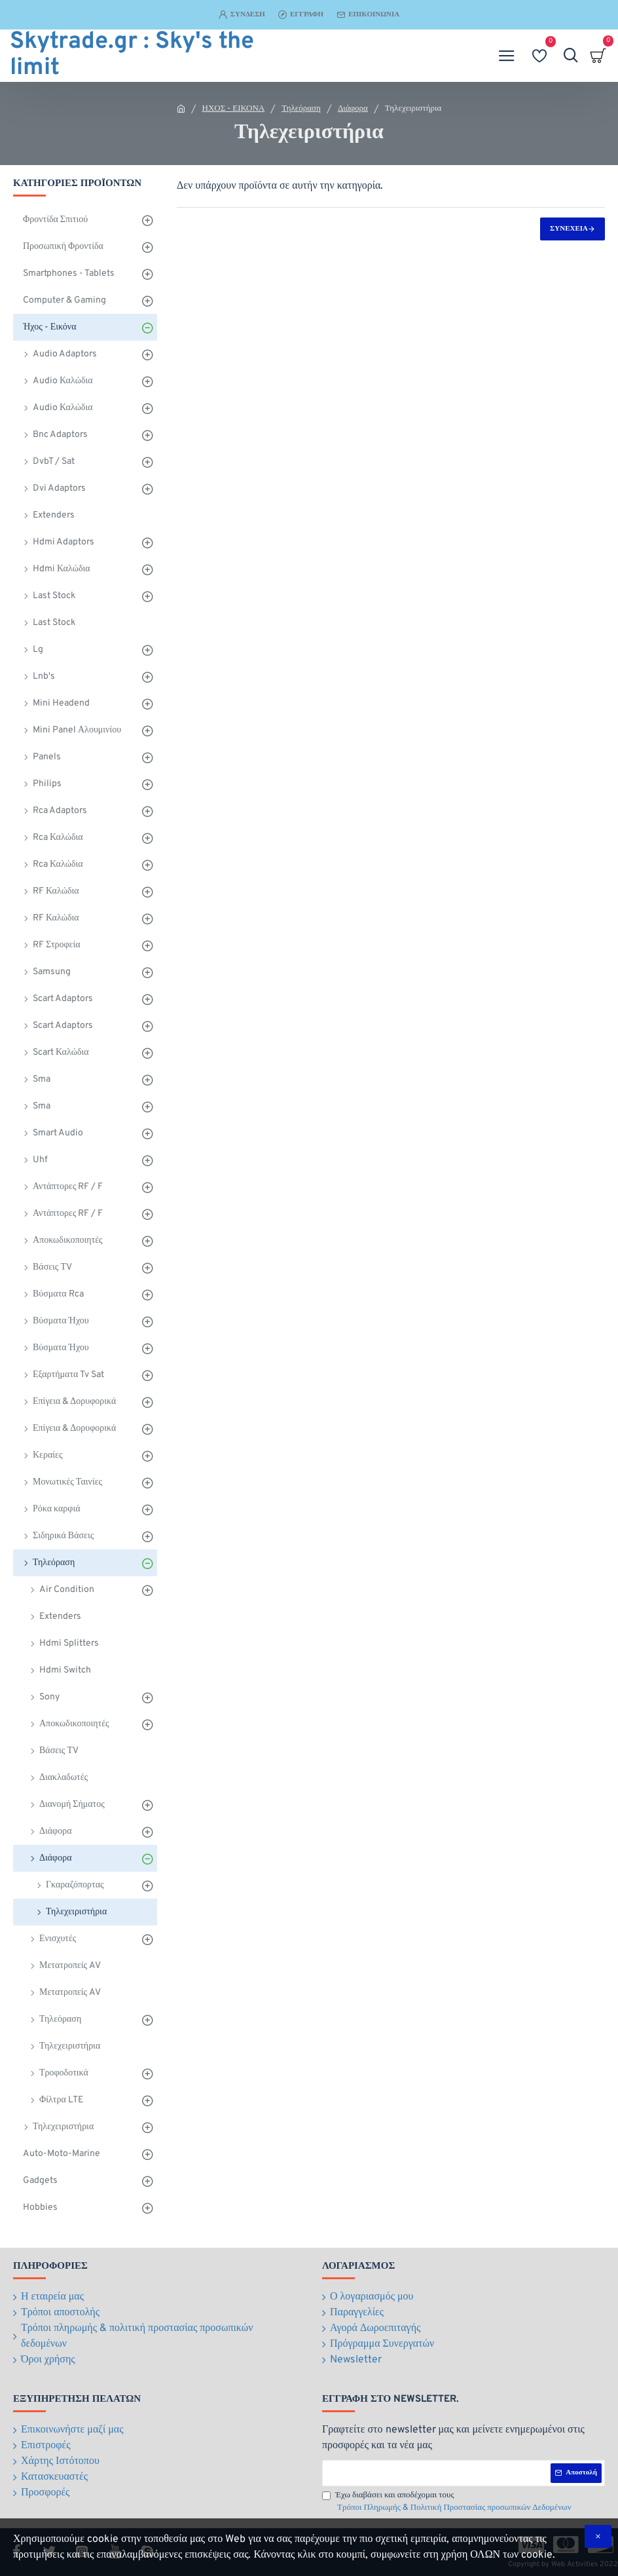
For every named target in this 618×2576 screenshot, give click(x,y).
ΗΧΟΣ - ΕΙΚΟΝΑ (233, 109)
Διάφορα (353, 109)
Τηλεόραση (301, 109)
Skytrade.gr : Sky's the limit (132, 55)
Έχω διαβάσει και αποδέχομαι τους (447, 2502)
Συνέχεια (569, 228)
